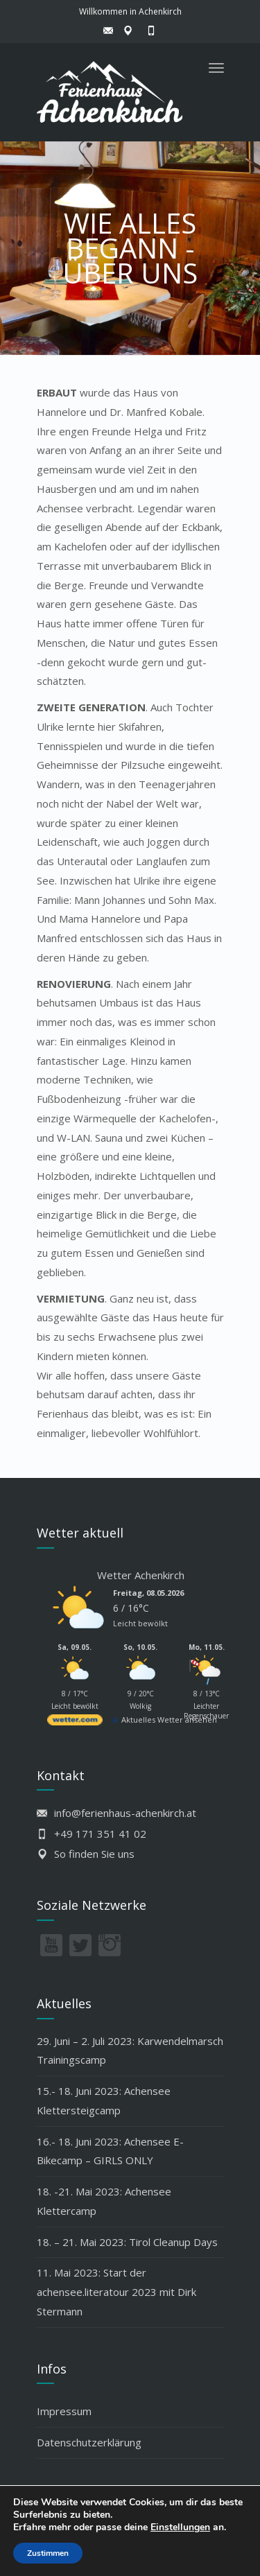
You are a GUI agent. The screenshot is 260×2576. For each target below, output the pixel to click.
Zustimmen (48, 2553)
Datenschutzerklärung (89, 2442)
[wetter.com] (75, 1722)
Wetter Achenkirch (140, 1575)
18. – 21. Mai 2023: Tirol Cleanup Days (127, 2242)
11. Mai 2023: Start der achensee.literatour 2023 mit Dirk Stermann (116, 2291)
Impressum (64, 2411)
